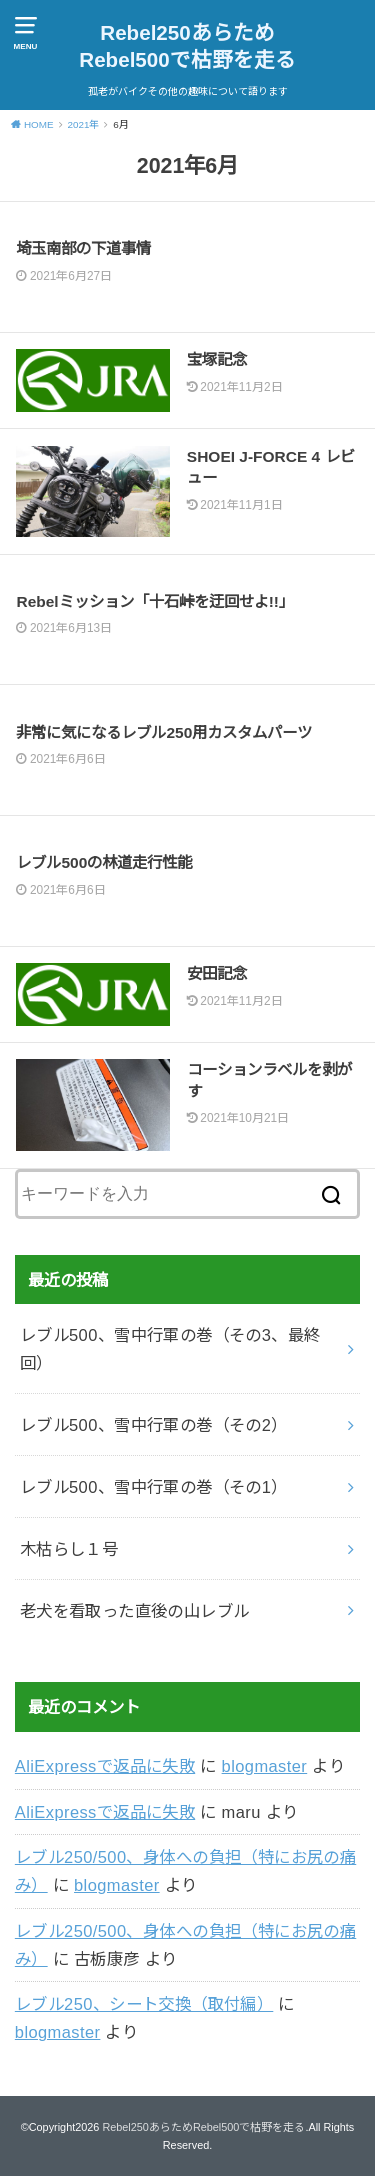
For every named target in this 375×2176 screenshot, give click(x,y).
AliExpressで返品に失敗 (105, 1766)
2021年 (83, 124)
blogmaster (265, 1766)
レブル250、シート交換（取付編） (144, 2004)
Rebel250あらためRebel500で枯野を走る (187, 46)
